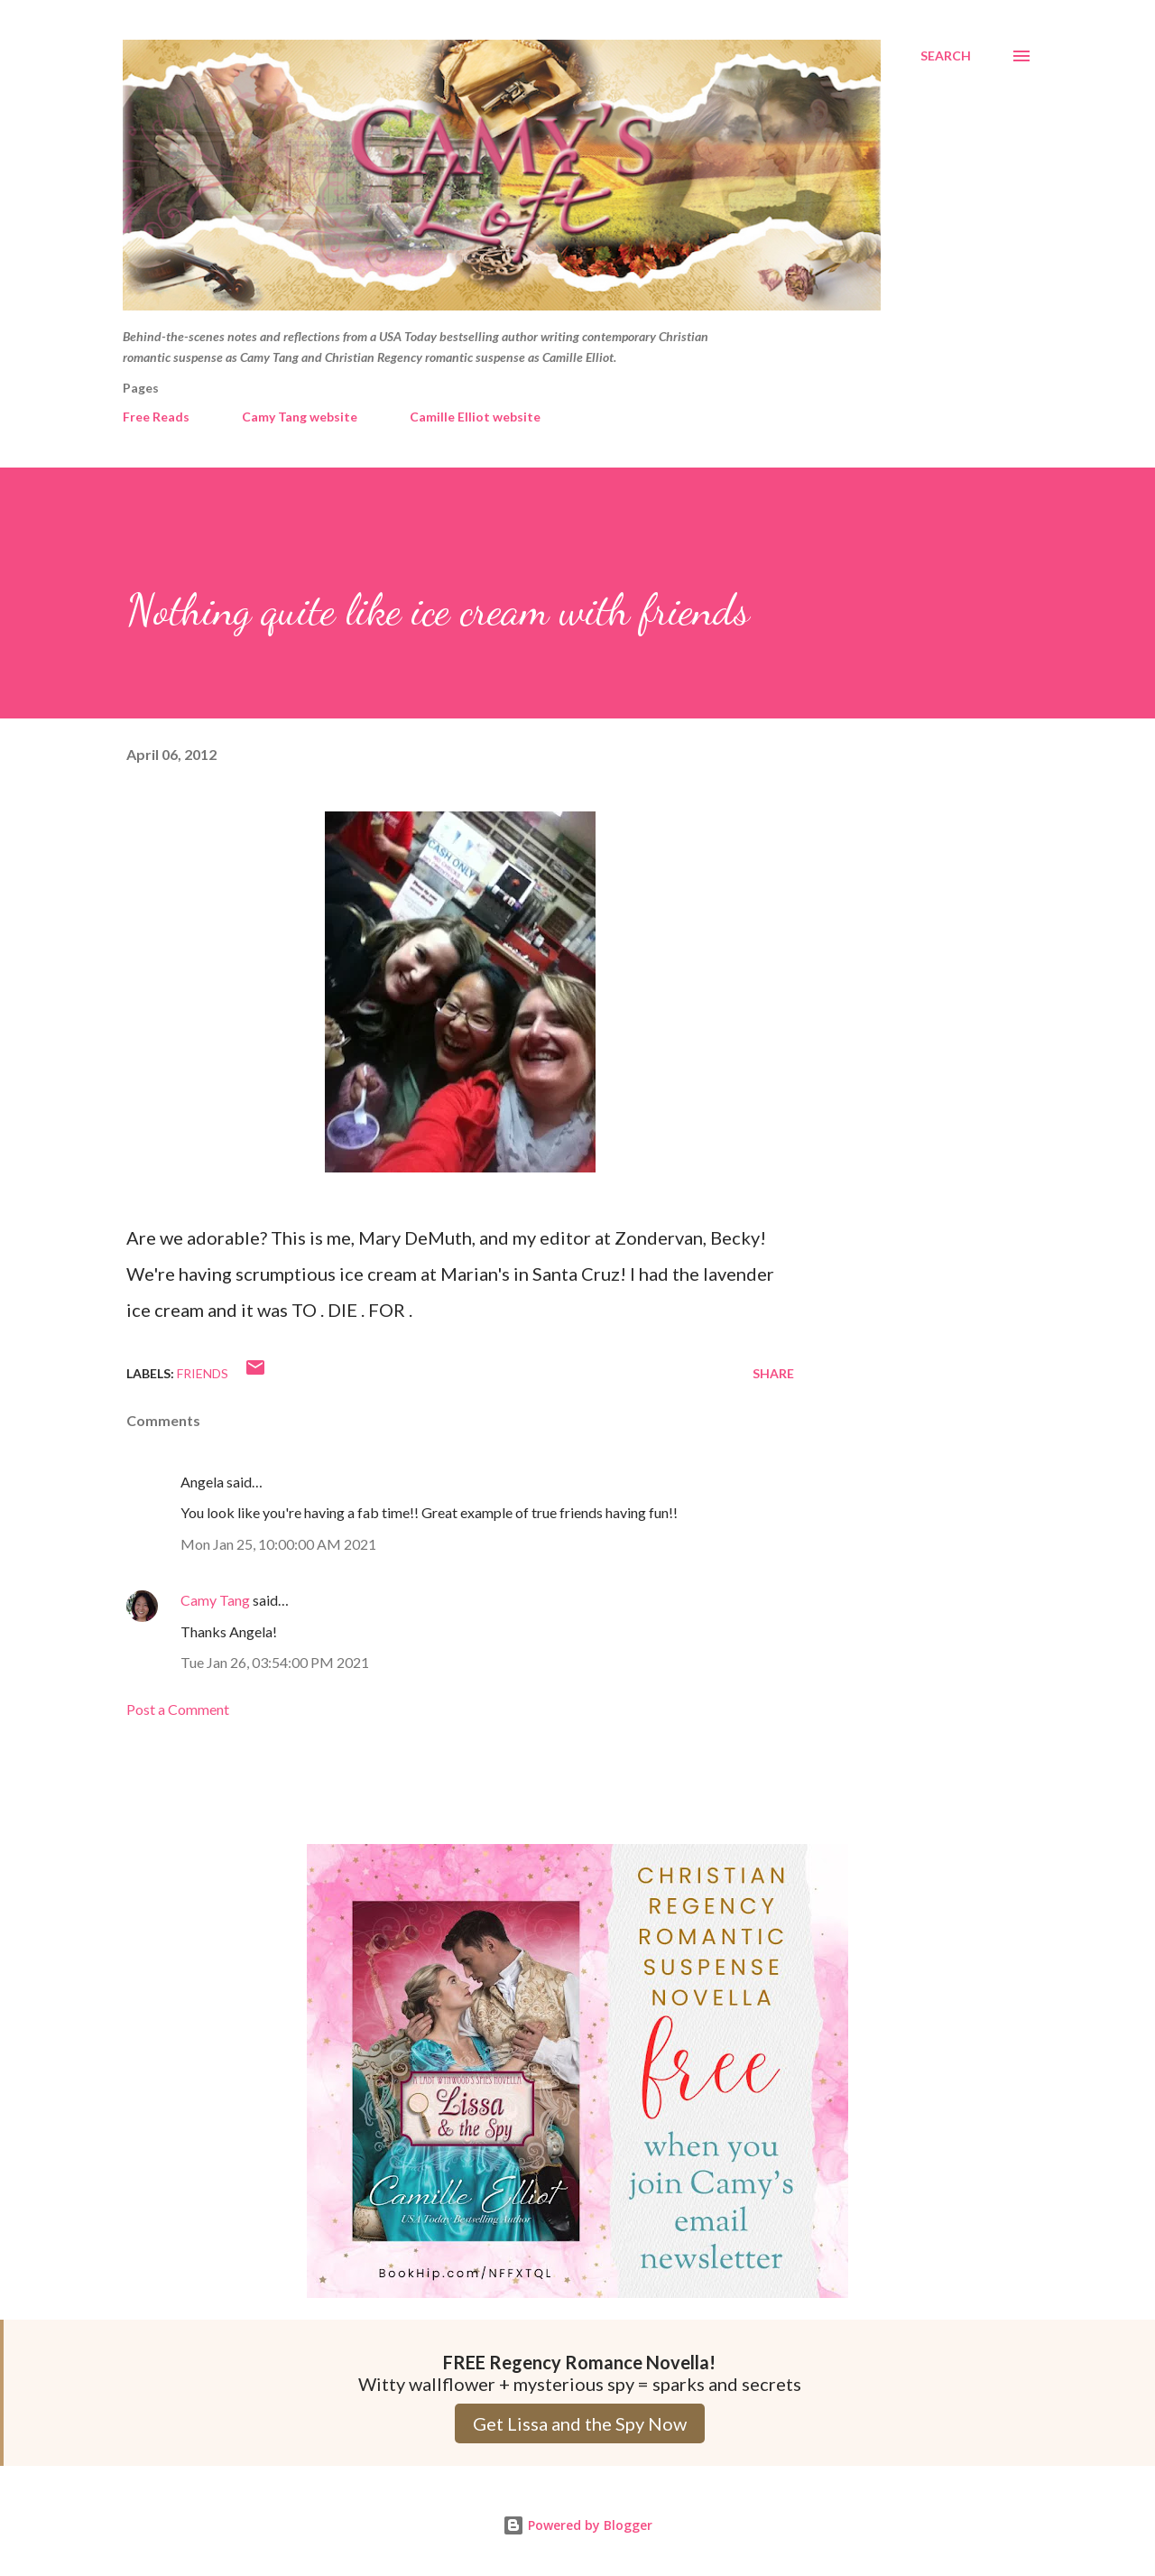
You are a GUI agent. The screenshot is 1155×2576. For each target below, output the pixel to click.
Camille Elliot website (475, 416)
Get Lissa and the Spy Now (580, 2423)
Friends (202, 1373)
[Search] (945, 56)
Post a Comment (177, 1709)
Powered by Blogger (577, 2525)
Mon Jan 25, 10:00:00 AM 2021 (278, 1543)
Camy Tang (215, 1599)
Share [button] (773, 1373)
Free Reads (156, 416)
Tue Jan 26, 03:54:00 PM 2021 (274, 1662)
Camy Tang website (299, 416)
